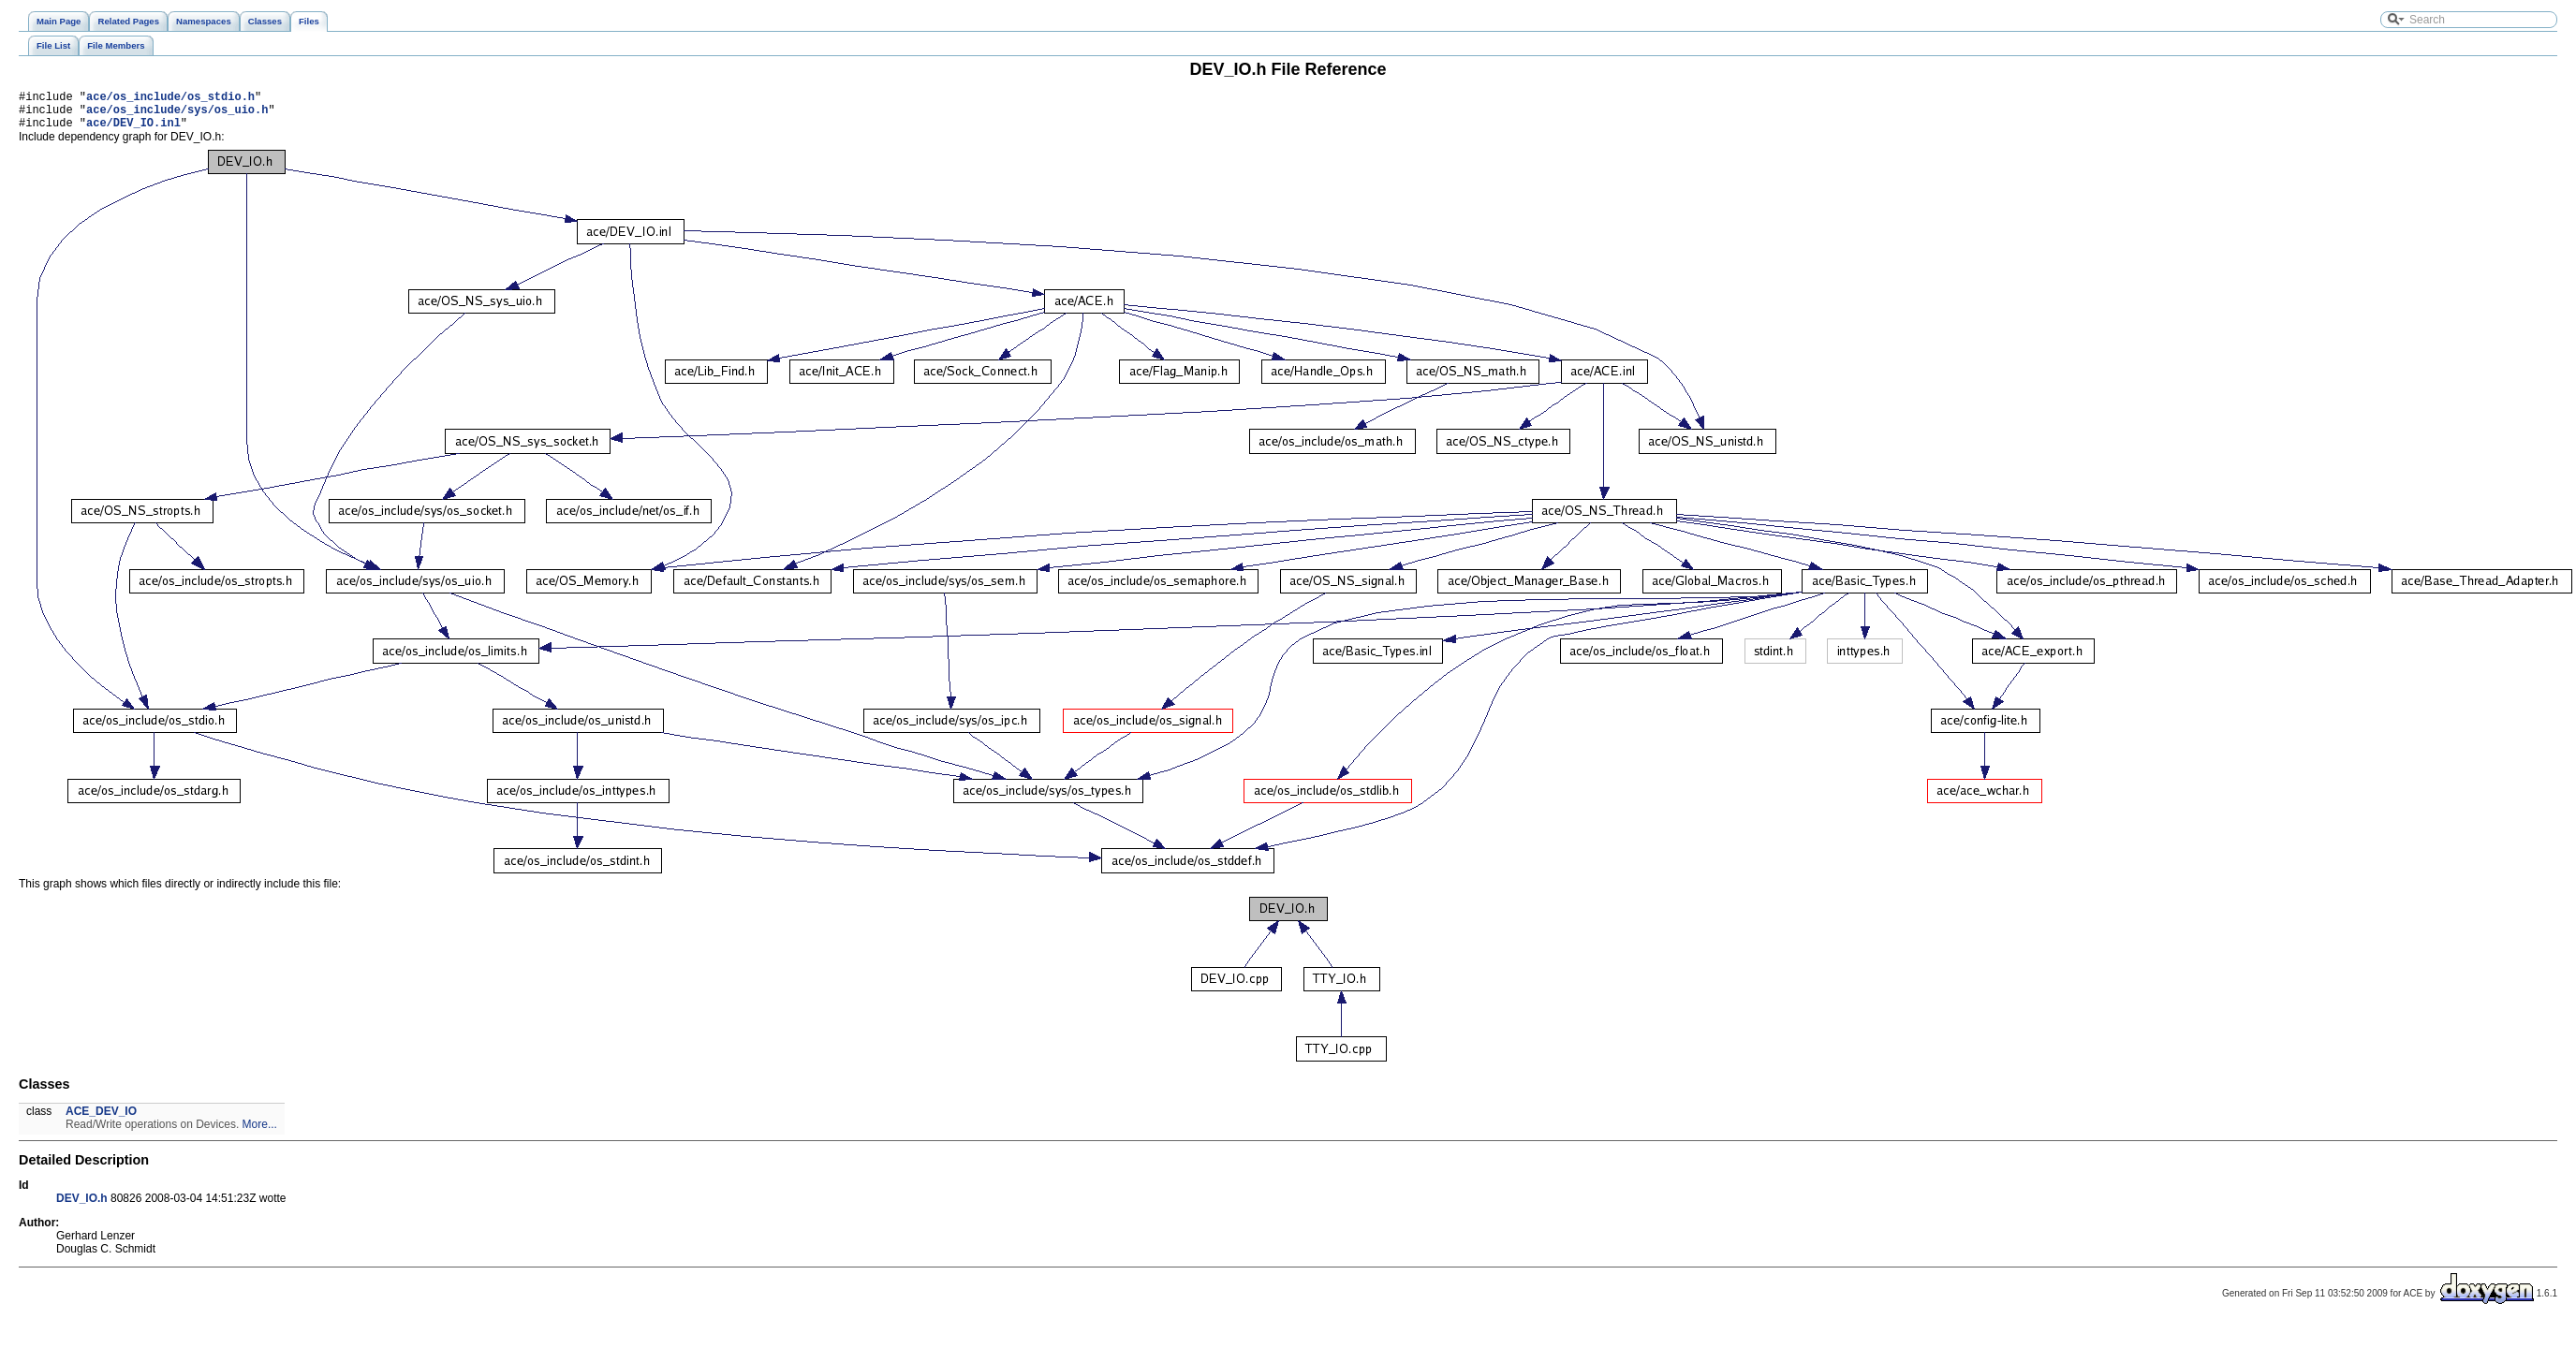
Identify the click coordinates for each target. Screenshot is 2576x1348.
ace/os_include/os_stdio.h (170, 99)
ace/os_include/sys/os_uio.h (177, 115)
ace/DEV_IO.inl (133, 131)
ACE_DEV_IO (101, 1119)
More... (260, 1132)
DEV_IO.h (82, 1206)
